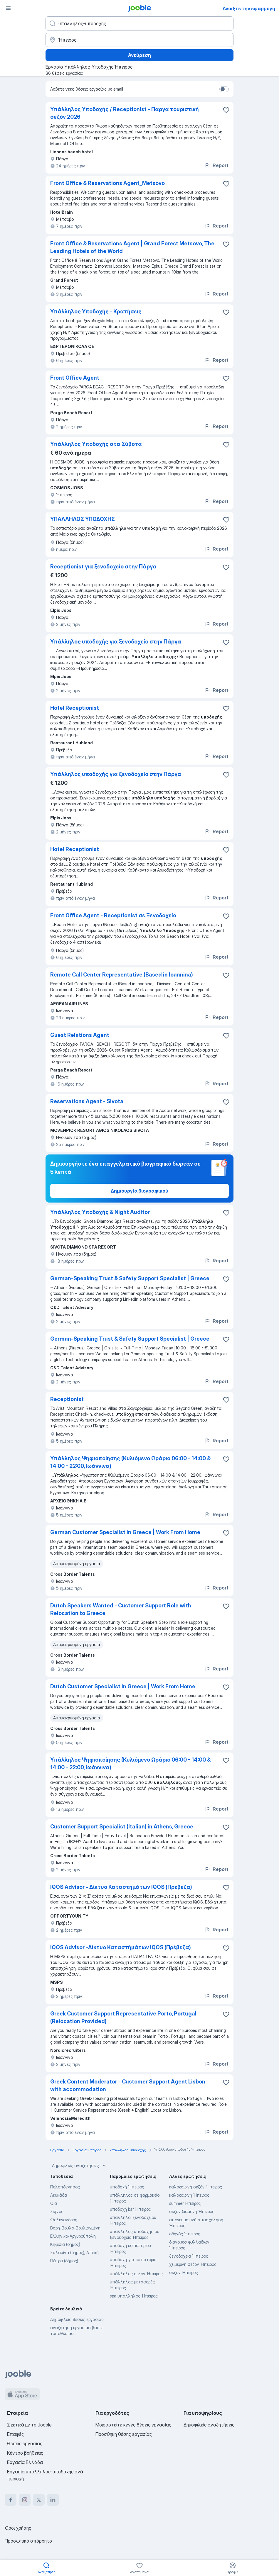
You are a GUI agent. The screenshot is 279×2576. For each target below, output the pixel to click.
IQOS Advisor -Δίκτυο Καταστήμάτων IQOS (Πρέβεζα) (120, 1947)
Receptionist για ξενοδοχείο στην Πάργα (103, 566)
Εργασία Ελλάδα (25, 2462)
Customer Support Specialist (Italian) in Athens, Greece (121, 1826)
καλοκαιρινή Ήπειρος (189, 2195)
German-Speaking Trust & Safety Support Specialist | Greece (129, 1278)
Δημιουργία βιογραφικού (139, 1191)
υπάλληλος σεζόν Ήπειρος (136, 2273)
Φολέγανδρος (63, 2219)
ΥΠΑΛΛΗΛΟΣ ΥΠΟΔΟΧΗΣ (82, 519)
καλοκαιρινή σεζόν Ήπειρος (195, 2186)
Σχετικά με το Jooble (29, 2425)
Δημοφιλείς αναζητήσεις (79, 2166)
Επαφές (15, 2434)
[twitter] (39, 2500)
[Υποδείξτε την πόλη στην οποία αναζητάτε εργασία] (139, 40)
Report (216, 165)
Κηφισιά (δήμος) (65, 2244)
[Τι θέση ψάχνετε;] (139, 23)
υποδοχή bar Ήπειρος (130, 2209)
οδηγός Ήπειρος (184, 2233)
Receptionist (67, 1399)
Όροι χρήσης (18, 2528)
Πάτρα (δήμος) (64, 2260)
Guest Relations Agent (79, 1035)
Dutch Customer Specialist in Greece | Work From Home (122, 1686)
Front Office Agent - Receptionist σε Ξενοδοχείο (113, 915)
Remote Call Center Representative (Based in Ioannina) (121, 975)
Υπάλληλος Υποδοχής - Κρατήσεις (96, 311)
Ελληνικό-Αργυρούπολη (73, 2236)
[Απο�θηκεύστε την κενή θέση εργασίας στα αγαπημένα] (226, 184)
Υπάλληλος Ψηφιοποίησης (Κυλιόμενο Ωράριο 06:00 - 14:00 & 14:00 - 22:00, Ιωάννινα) (130, 1462)
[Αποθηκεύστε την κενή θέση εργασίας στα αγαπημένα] (226, 110)
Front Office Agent (74, 378)
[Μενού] (8, 8)
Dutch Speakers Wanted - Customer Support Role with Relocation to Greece (120, 1609)
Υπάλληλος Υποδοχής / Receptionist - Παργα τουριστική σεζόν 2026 (124, 113)
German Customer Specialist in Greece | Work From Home (125, 1532)
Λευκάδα (58, 2195)
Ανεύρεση (139, 55)
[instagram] (25, 2500)
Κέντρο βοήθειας (25, 2453)
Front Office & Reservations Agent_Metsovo (107, 183)
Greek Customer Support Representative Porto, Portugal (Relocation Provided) (123, 2017)
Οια (53, 2203)
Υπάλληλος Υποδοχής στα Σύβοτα (96, 444)
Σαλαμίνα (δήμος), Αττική (74, 2252)
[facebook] (10, 2500)
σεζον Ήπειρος (183, 2272)
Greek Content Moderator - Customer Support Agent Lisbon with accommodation (127, 2085)
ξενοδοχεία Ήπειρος (188, 2256)
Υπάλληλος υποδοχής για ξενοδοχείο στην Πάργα (115, 642)
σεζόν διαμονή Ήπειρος (191, 2211)
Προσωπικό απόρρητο (28, 2541)
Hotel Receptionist (74, 708)
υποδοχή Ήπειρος (127, 2186)
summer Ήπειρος (185, 2203)
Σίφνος (56, 2211)
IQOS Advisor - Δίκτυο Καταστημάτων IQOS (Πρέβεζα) (121, 1887)
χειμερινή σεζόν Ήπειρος (192, 2264)
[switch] (224, 89)
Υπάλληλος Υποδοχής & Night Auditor (100, 1212)
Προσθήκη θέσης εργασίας (123, 2434)
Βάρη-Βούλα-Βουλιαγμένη (75, 2227)
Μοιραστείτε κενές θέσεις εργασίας (133, 2425)
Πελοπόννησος (65, 2186)
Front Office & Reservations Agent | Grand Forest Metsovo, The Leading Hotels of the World (132, 247)
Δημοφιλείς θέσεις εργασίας (77, 2319)
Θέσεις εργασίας (24, 2443)
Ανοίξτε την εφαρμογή (249, 8)
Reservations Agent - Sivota (86, 1101)
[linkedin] (53, 2500)
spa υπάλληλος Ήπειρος (134, 2295)
